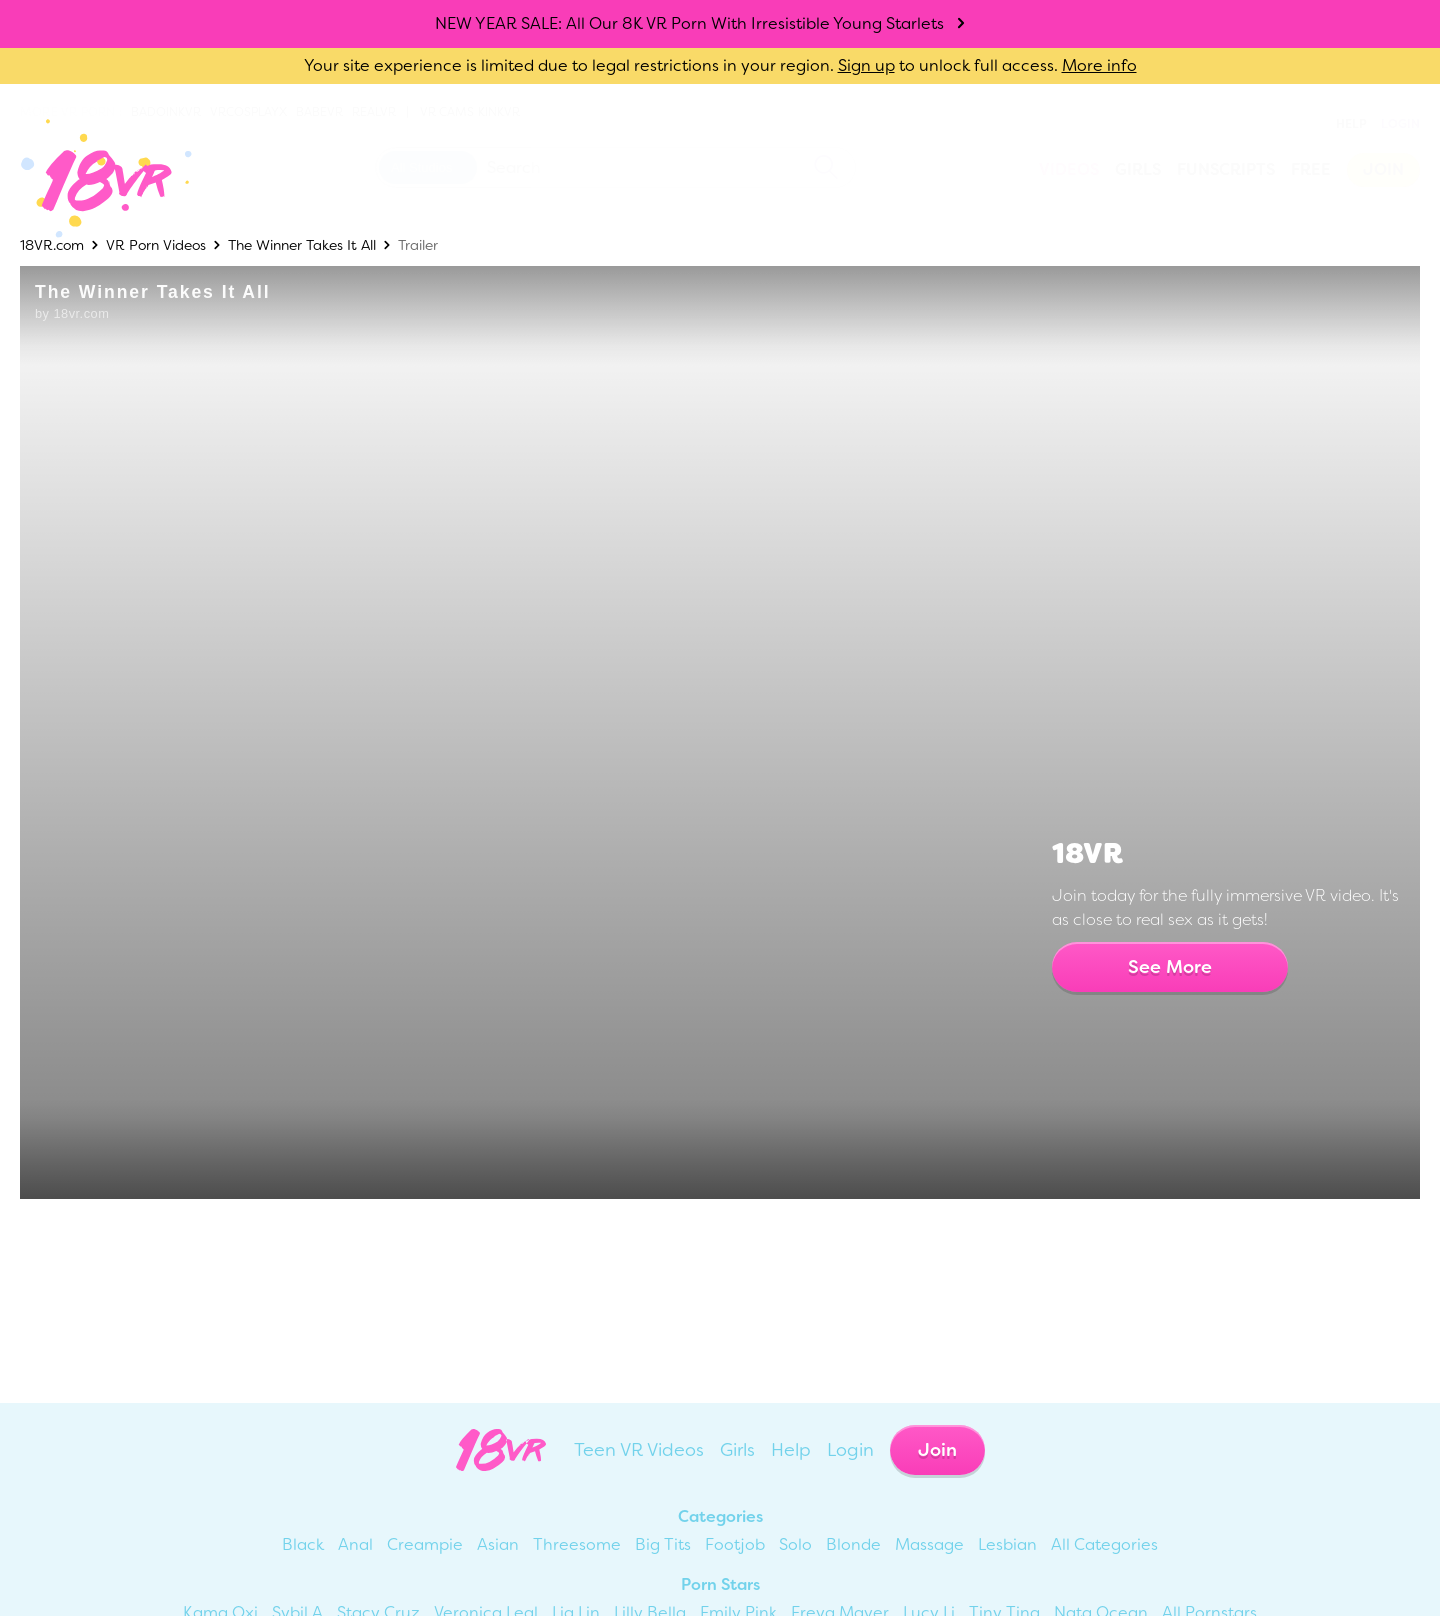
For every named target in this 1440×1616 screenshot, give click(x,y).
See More (1170, 967)
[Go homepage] (91, 178)
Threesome (577, 1544)
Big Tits (663, 1544)
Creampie (425, 1544)
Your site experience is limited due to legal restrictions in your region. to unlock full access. (681, 65)
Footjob (735, 1544)
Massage (929, 1544)
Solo (795, 1544)
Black (303, 1544)
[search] (826, 167)
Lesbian (1007, 1544)
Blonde (853, 1544)
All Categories (1104, 1544)
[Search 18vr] (615, 167)
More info (1099, 65)
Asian (498, 1544)
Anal (355, 1544)
